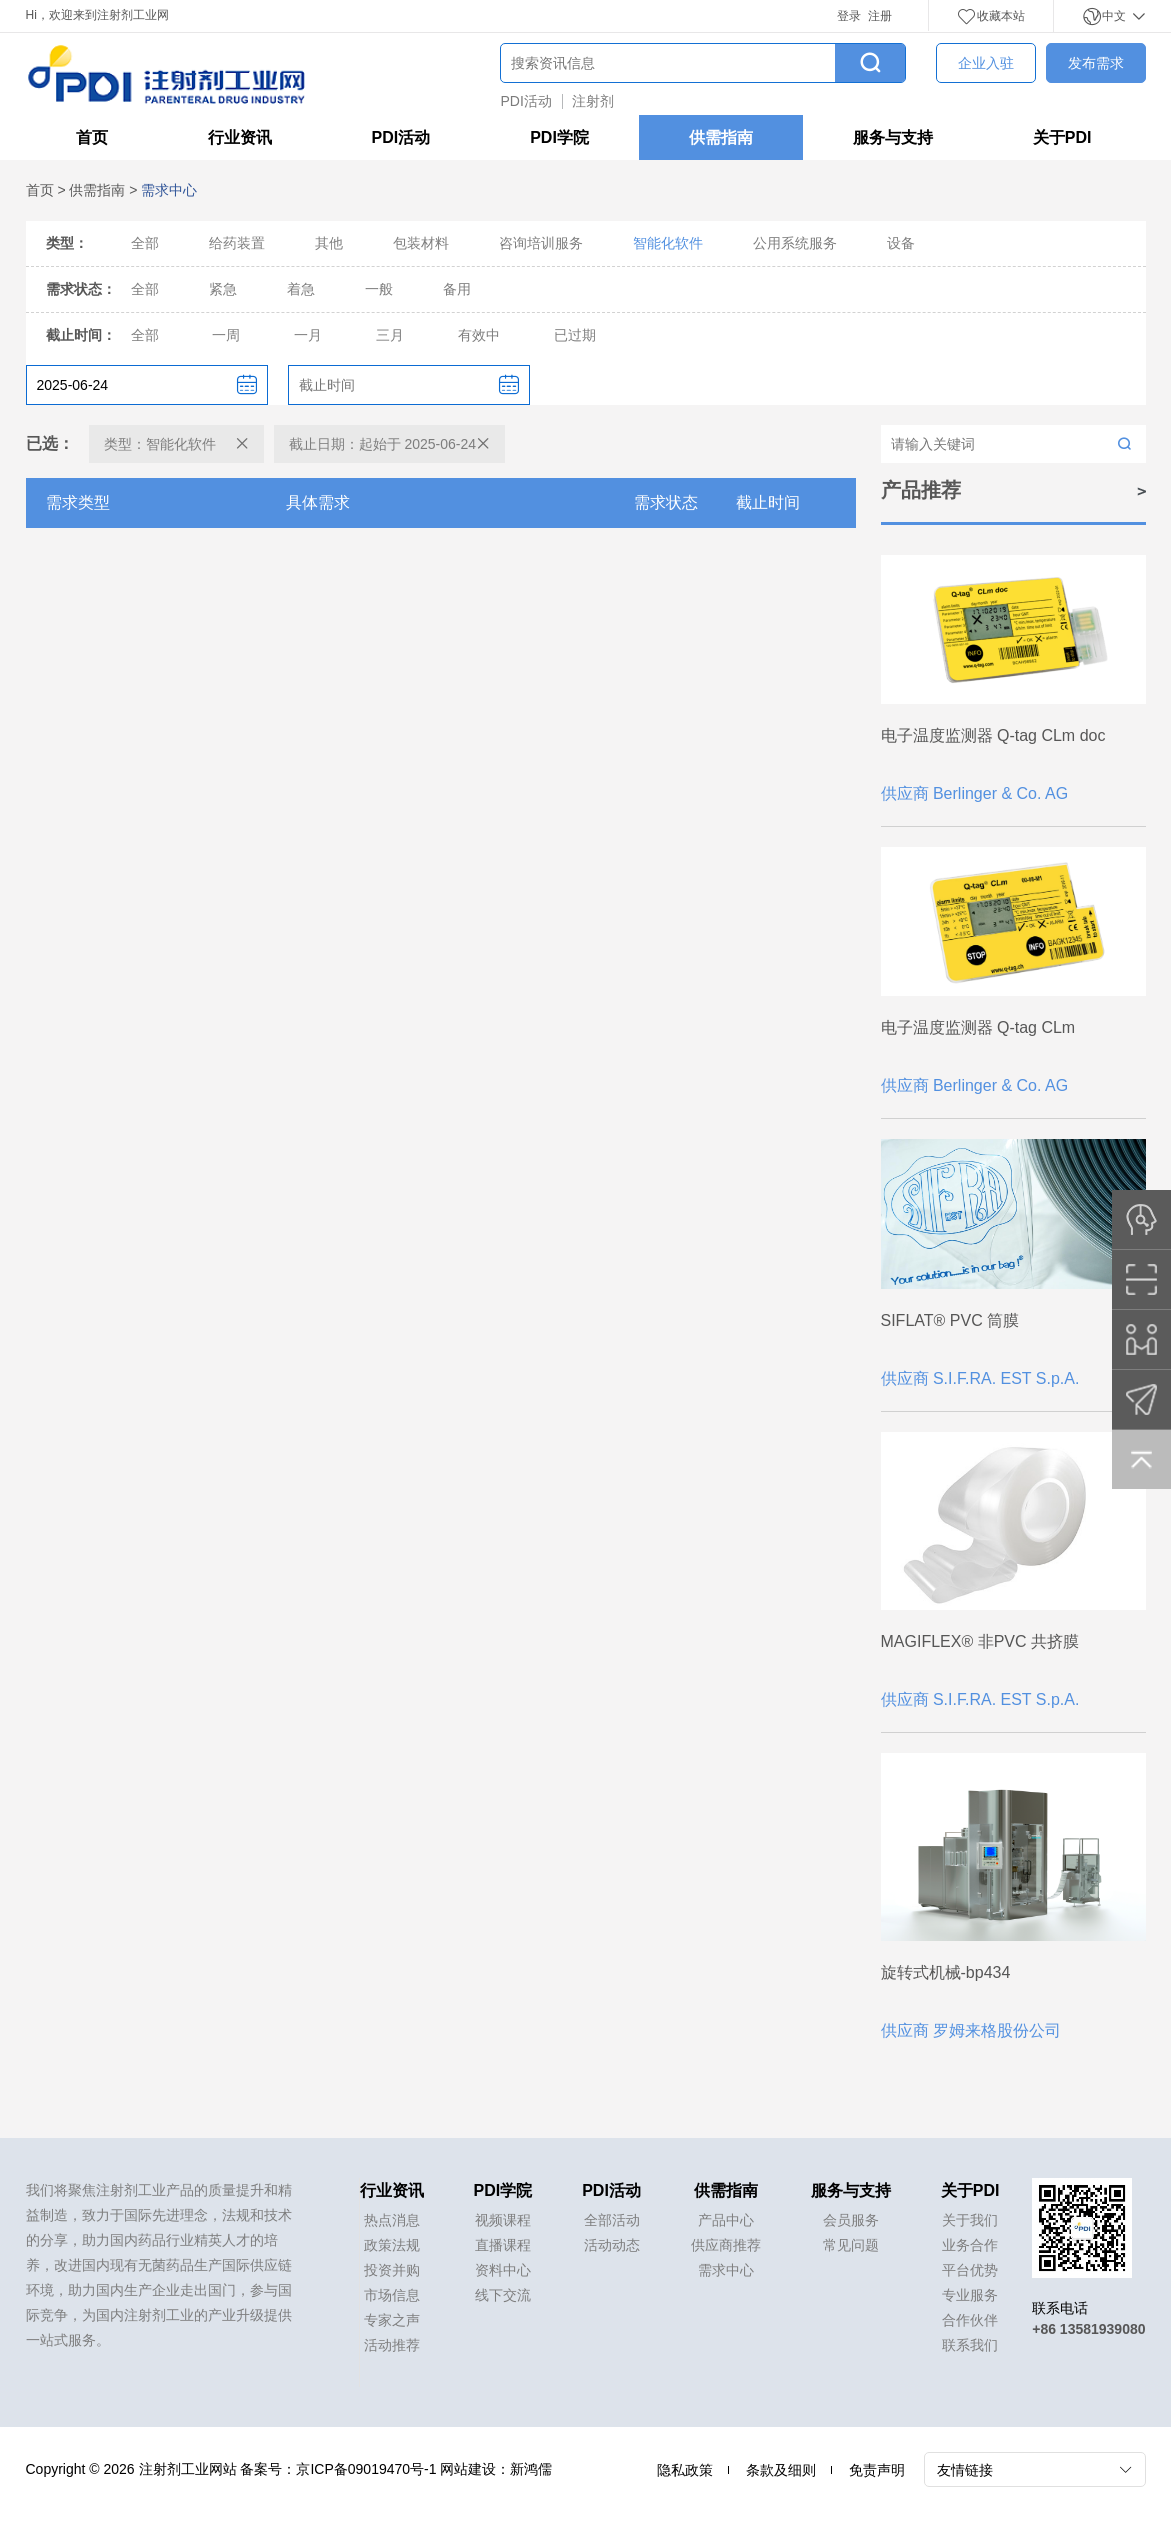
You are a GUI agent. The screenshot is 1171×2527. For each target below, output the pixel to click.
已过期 (575, 335)
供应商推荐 (726, 2245)
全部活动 (612, 2220)
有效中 (479, 335)
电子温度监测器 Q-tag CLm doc (993, 735)
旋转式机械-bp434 (946, 1972)
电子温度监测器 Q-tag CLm (978, 1027)
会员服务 (851, 2220)
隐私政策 (685, 2470)
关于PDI (1062, 137)
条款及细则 (781, 2470)
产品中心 (726, 2220)
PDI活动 (526, 101)
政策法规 (392, 2245)
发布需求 (1096, 63)
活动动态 (612, 2245)
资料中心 (503, 2270)
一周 (226, 335)
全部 (145, 243)
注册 (880, 16)
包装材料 (421, 243)
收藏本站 (991, 16)
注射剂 (593, 101)
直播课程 (503, 2245)
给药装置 (237, 243)
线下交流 (503, 2295)
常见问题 (851, 2245)
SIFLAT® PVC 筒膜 (950, 1320)
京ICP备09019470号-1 (366, 2469)
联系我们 (970, 2345)
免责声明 (877, 2470)
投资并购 (392, 2270)
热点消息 (392, 2220)
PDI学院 (559, 137)
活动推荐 (392, 2345)
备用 (457, 289)
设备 (901, 243)
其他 (329, 243)
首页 (92, 137)
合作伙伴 (970, 2320)
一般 (379, 289)
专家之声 (392, 2320)
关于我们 (970, 2220)
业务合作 (970, 2245)
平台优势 (970, 2270)
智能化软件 (668, 243)
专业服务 (970, 2295)
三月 (390, 335)
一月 (308, 335)
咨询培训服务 (541, 243)
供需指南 (721, 137)
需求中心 (726, 2270)
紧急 (223, 289)
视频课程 (503, 2220)
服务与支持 (893, 137)
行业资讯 (240, 137)
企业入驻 (986, 63)
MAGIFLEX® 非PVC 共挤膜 (980, 1641)
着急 (301, 289)
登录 (849, 16)
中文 (1113, 16)
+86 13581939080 (1088, 2329)
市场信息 (392, 2295)
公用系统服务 (795, 243)
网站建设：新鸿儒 (496, 2469)
